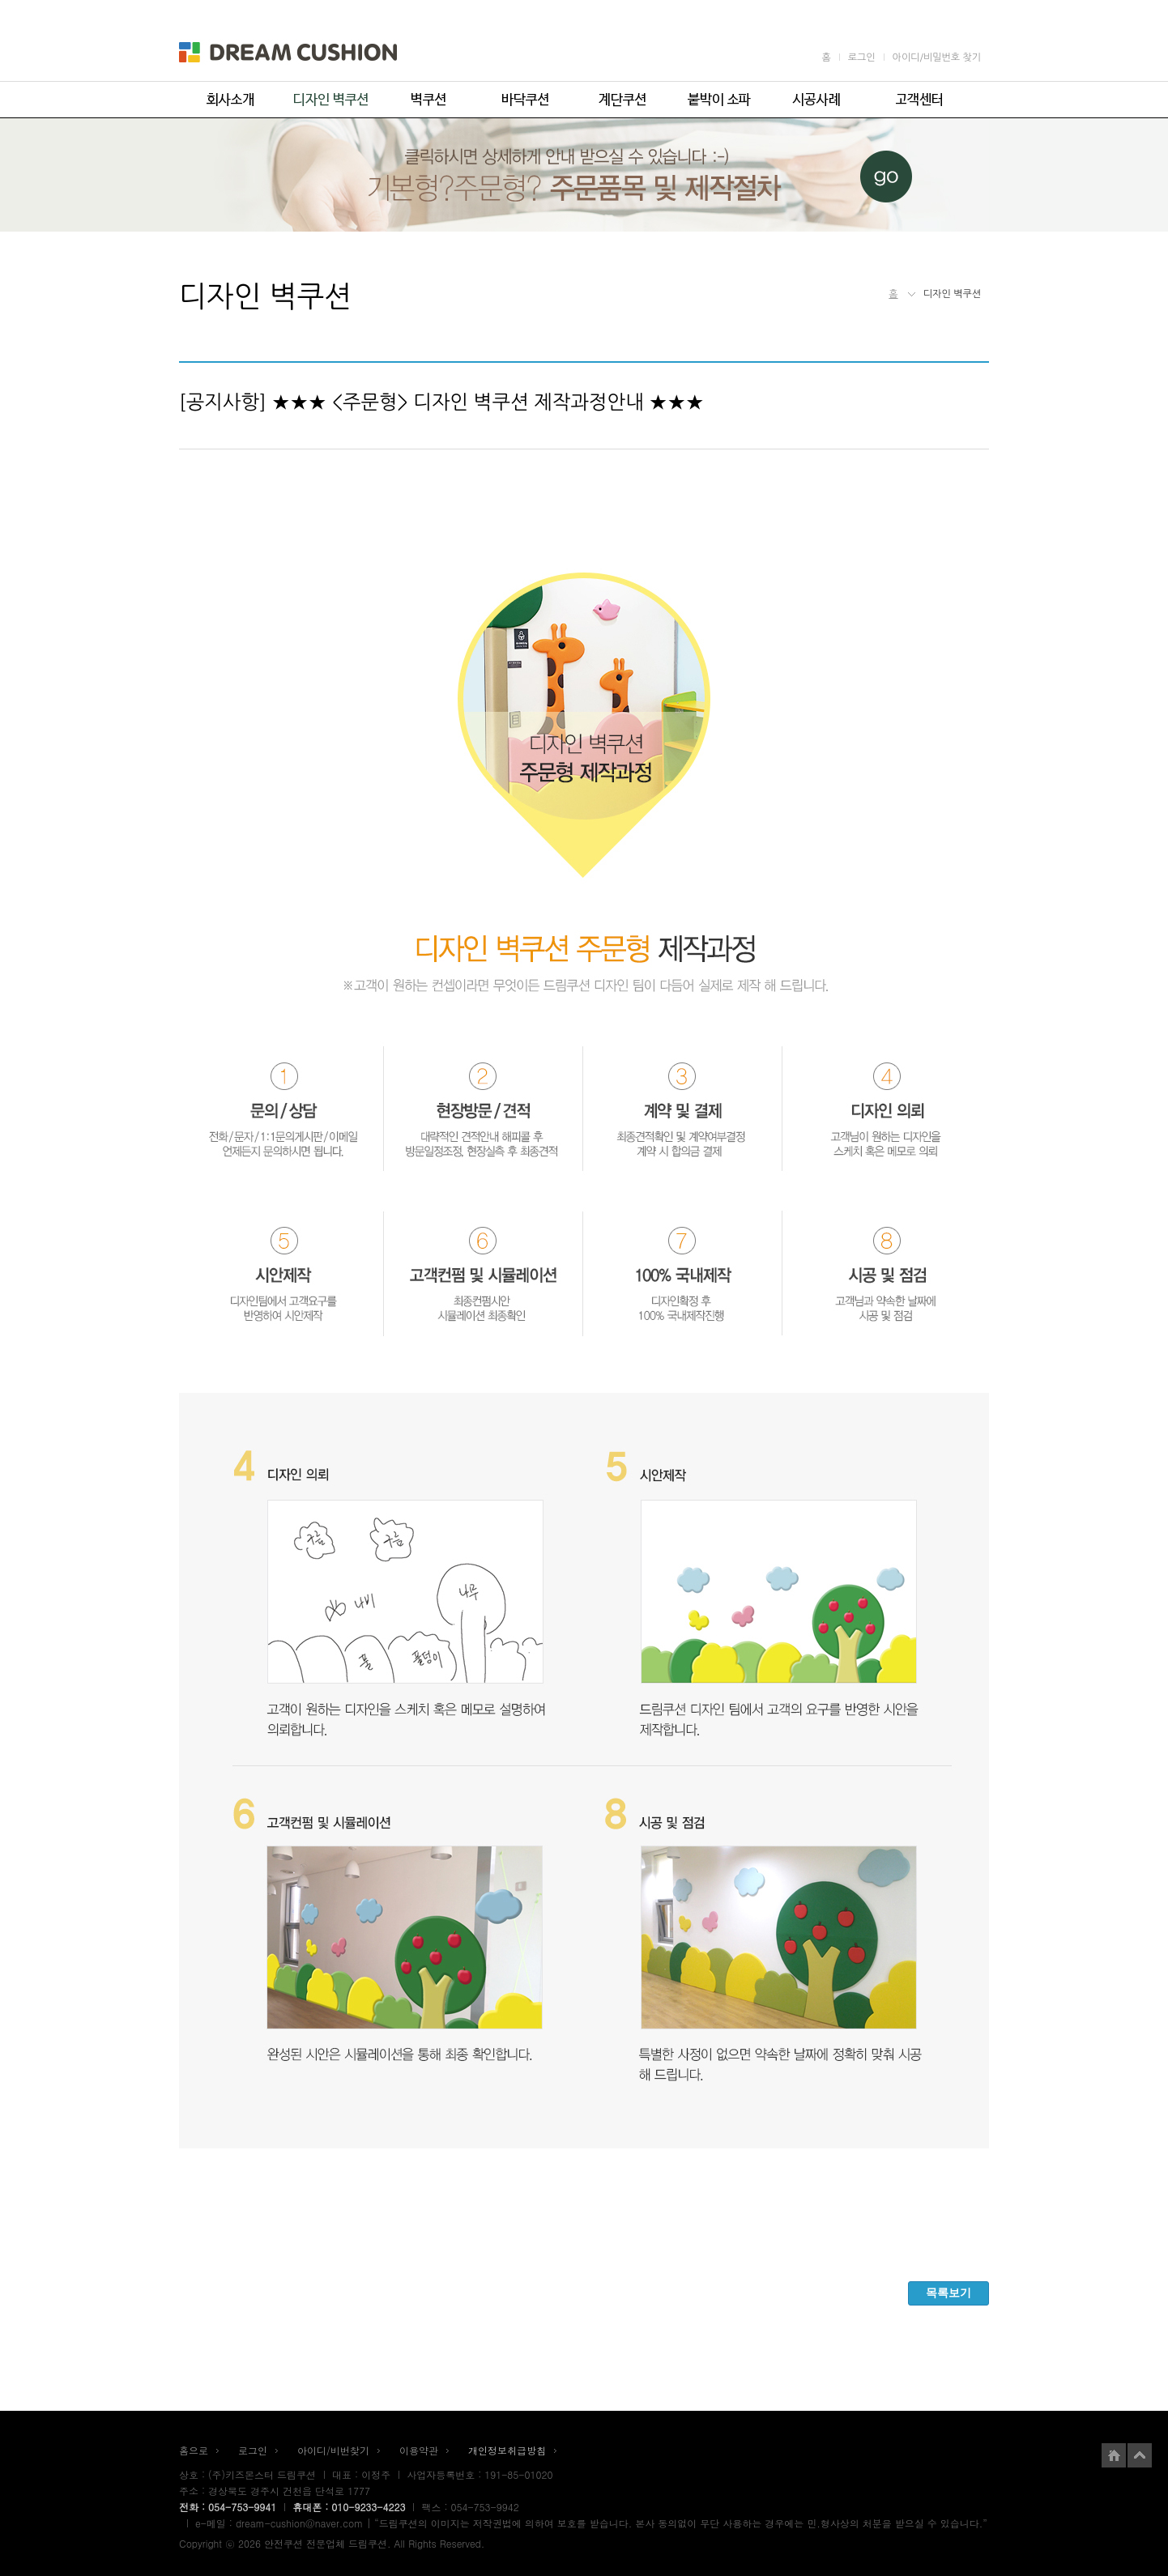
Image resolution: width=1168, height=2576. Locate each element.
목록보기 (948, 2292)
